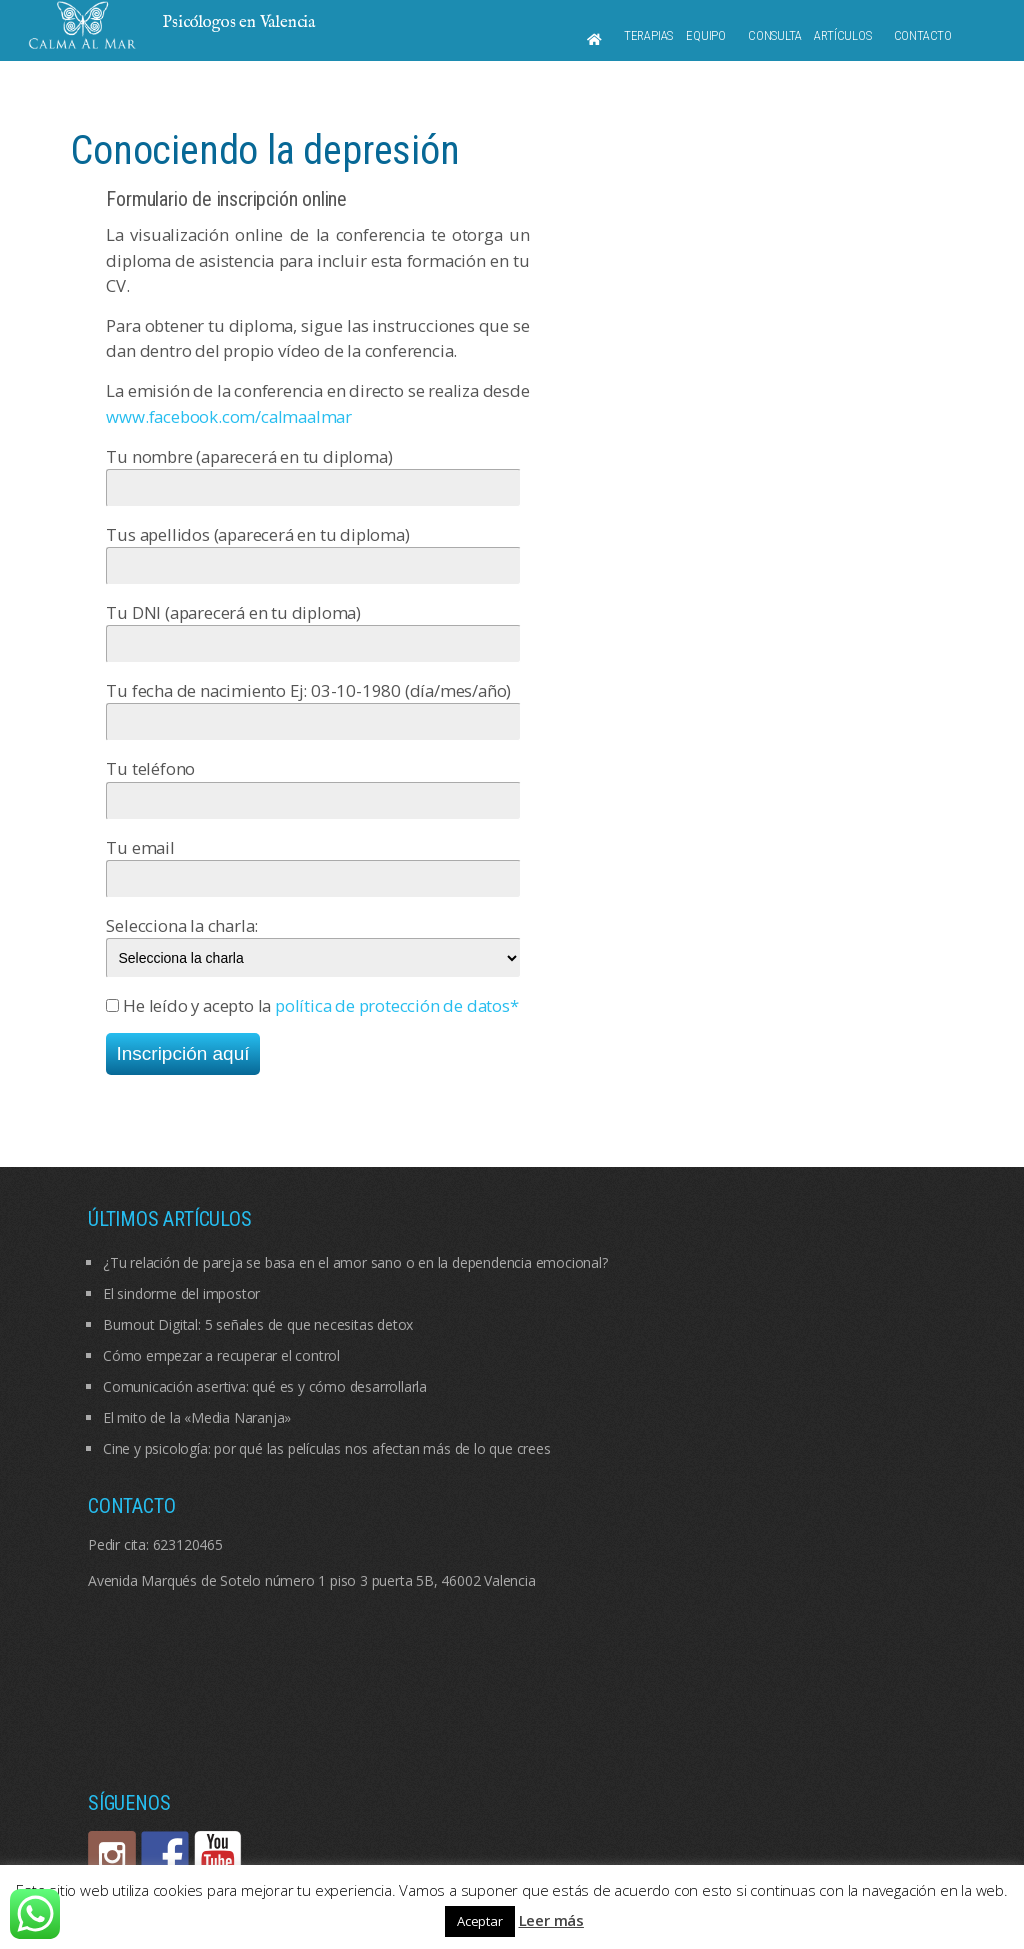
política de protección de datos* (397, 1005)
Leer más (551, 1920)
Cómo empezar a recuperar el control (221, 1355)
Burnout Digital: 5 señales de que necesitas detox (258, 1324)
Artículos (842, 35)
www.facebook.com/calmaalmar (229, 416)
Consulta (774, 35)
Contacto (923, 35)
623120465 (188, 1544)
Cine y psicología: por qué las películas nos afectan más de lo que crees (327, 1448)
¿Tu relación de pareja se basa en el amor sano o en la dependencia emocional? (355, 1262)
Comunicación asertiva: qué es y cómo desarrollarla (265, 1386)
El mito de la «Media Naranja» (197, 1417)
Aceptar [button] (480, 1921)
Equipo (706, 35)
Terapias (648, 35)
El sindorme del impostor (181, 1293)
